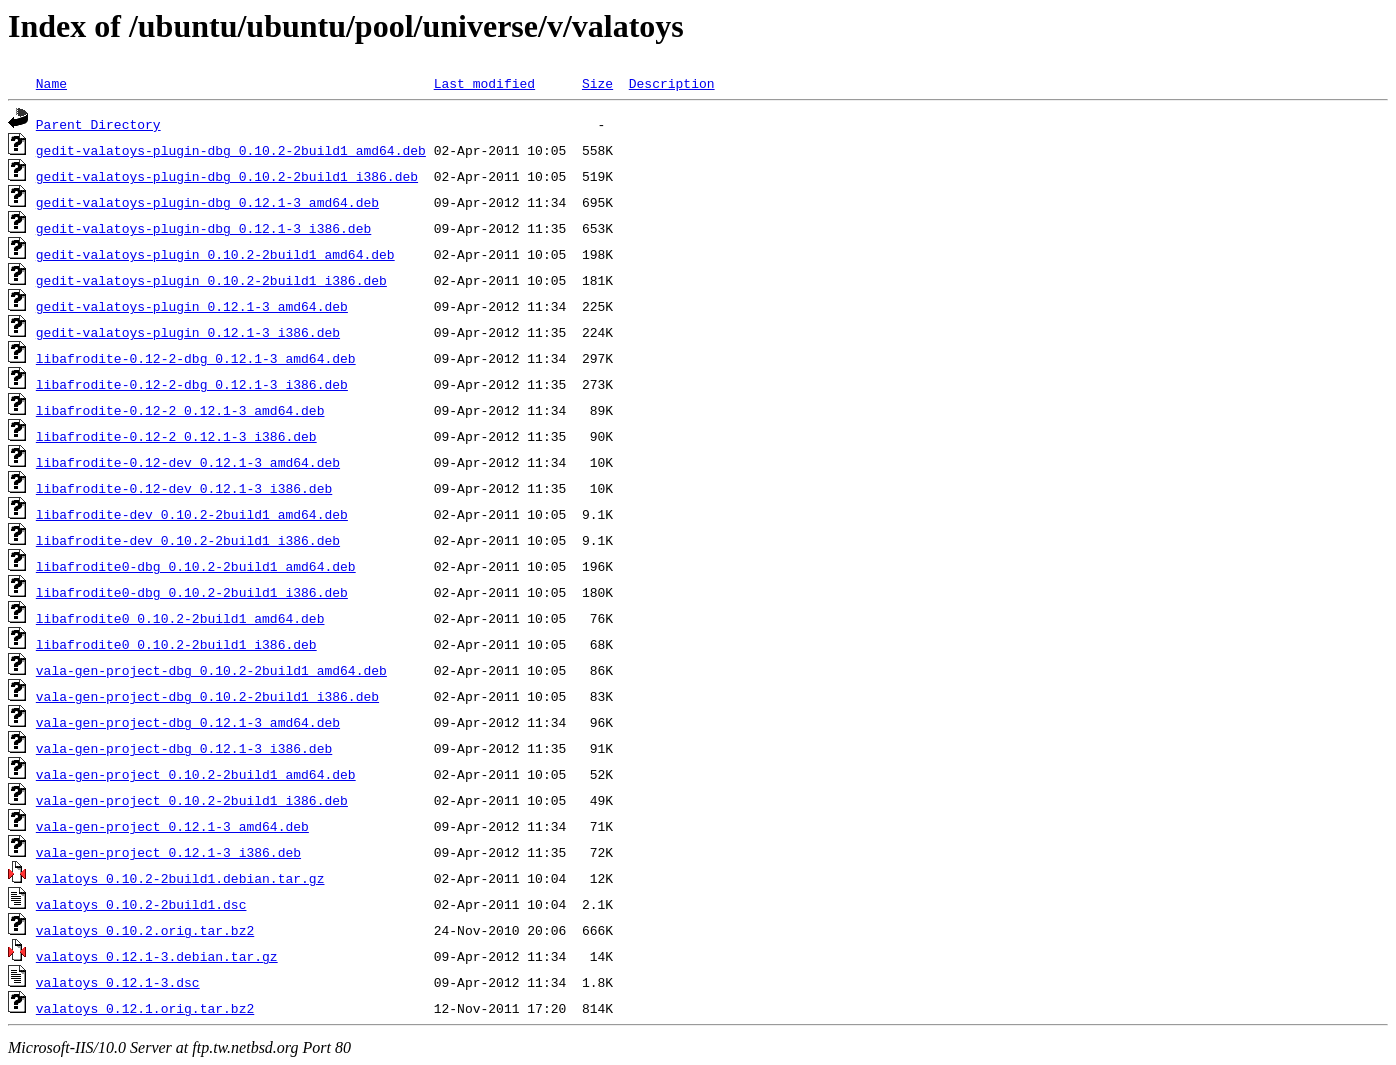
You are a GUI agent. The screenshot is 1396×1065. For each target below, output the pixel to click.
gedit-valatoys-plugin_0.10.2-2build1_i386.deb (211, 280)
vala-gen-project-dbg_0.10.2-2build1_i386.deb (207, 696)
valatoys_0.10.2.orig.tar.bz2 (145, 930)
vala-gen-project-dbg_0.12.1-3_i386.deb (184, 748)
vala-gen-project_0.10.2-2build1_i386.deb (192, 800)
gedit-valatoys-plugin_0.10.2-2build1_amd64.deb (215, 254)
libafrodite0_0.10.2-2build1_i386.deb (176, 644)
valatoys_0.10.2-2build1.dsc (141, 904)
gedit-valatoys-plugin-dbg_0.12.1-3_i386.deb (203, 228)
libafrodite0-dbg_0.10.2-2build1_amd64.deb (196, 566)
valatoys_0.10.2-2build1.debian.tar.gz (180, 878)
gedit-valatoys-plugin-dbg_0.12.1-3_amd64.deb (207, 202)
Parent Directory (98, 124)
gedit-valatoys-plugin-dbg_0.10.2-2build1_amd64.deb (231, 150)
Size (597, 83)
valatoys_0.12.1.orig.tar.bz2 (145, 1008)
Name (51, 83)
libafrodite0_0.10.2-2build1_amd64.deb (180, 618)
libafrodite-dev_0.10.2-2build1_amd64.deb (192, 514)
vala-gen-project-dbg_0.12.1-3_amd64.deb (188, 722)
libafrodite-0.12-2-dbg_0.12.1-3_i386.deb (192, 384)
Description (672, 83)
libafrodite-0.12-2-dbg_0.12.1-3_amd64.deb (196, 358)
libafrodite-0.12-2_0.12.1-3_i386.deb (176, 436)
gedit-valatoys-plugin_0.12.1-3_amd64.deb (192, 306)
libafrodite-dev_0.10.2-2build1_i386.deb (188, 540)
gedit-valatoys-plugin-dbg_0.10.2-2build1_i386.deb (227, 176)
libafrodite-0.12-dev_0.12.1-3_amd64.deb (188, 462)
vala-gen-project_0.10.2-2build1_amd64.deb (196, 774)
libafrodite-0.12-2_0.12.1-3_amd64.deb (180, 410)
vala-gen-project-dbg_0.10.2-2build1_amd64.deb (211, 670)
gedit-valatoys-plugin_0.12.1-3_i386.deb (188, 332)
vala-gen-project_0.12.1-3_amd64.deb (172, 826)
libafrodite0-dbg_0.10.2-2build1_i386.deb (192, 592)
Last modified (484, 83)
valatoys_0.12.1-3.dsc (118, 982)
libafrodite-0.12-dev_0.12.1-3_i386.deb (184, 488)
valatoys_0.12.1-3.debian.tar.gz (157, 956)
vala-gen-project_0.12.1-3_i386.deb (168, 852)
